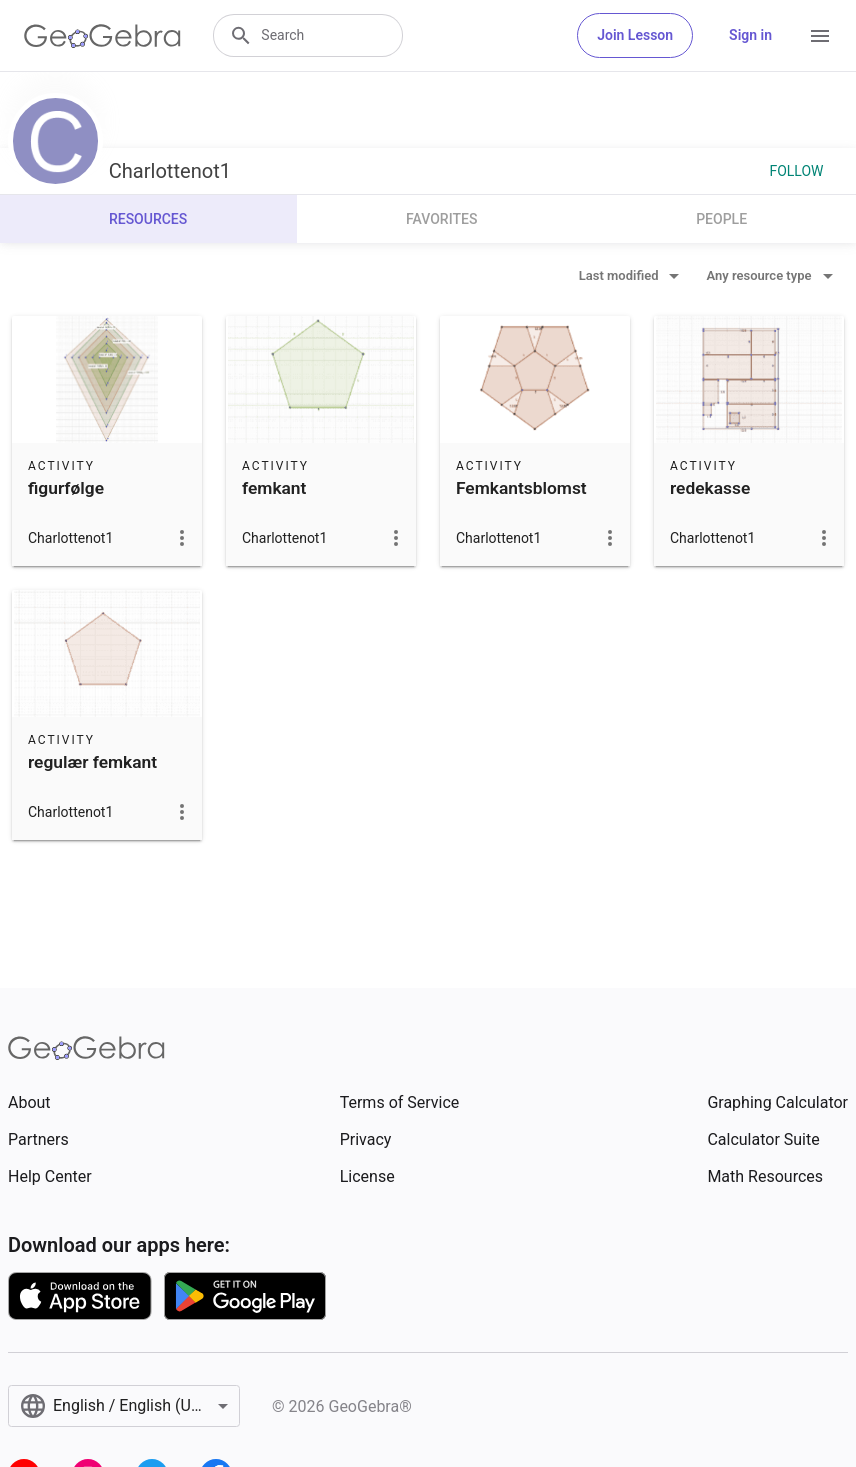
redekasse (710, 488)
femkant (274, 488)
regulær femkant (92, 762)
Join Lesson (635, 35)
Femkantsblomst (521, 488)
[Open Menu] (820, 36)
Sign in (750, 35)
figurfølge (66, 488)
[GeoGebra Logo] (102, 36)
